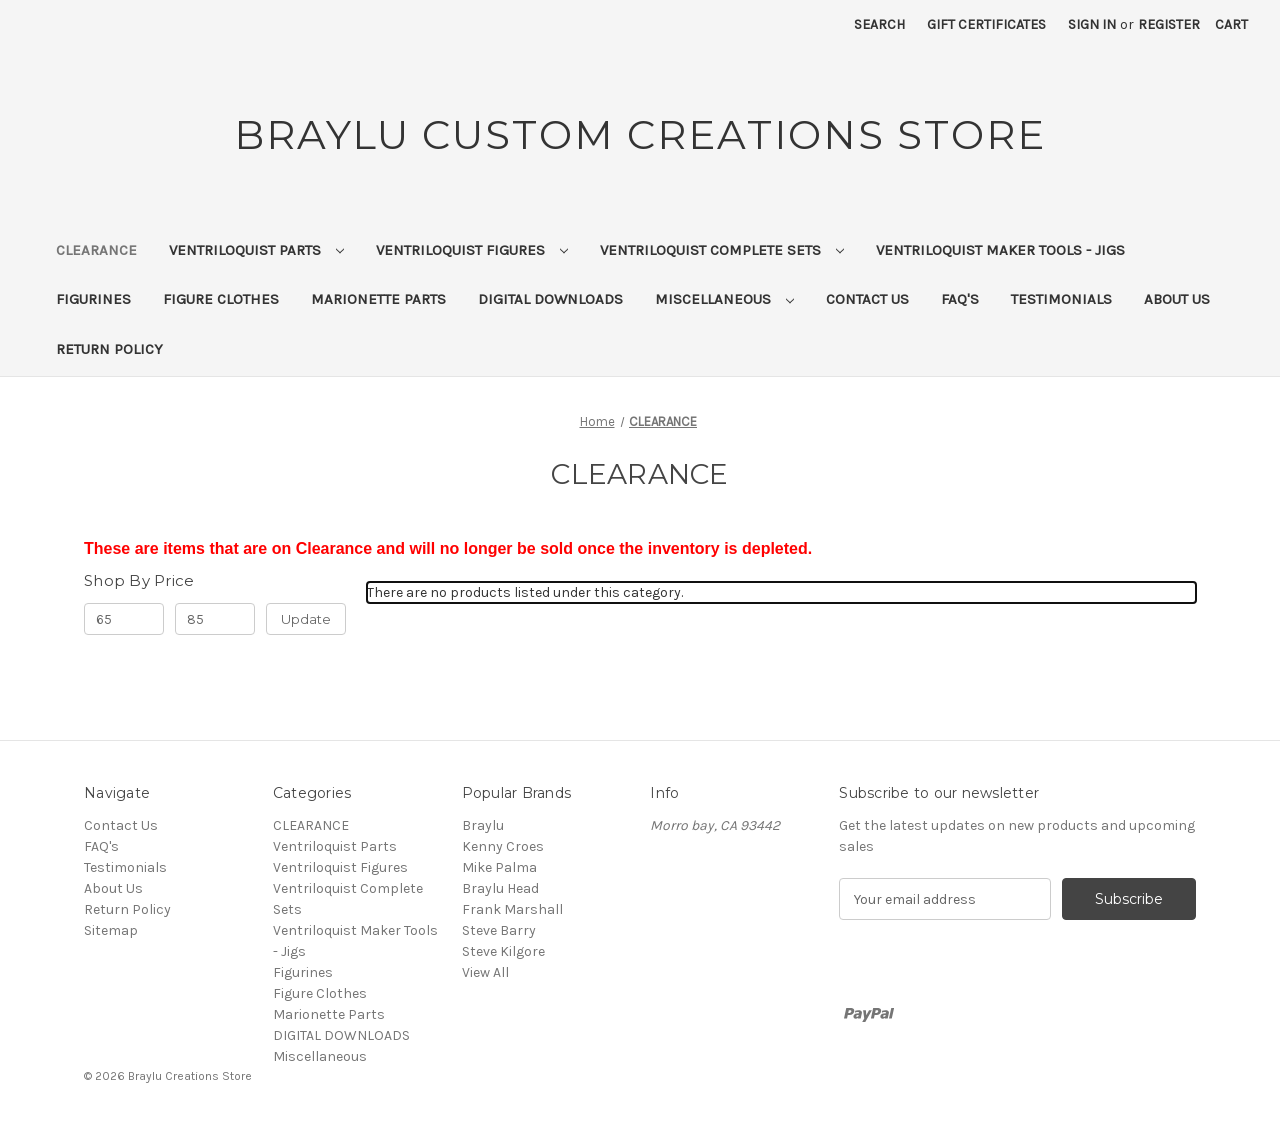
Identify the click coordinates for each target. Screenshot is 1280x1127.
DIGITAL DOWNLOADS (550, 299)
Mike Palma (499, 867)
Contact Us (867, 299)
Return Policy (109, 349)
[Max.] (215, 619)
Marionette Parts (378, 299)
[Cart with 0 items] (1231, 24)
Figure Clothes (221, 299)
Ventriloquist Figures (472, 250)
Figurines (93, 299)
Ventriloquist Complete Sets (722, 250)
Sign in (1092, 24)
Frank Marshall (512, 909)
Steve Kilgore (503, 951)
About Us (1177, 299)
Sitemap (111, 930)
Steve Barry (499, 930)
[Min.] (124, 619)
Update (306, 619)
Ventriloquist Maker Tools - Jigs (1000, 250)
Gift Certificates (986, 24)
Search (879, 24)
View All (485, 972)
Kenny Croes (503, 846)
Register (1169, 24)
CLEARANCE (96, 250)
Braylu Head (500, 888)
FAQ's (960, 299)
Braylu (483, 825)
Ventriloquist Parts (256, 250)
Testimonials (1061, 299)
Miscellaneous (724, 299)
